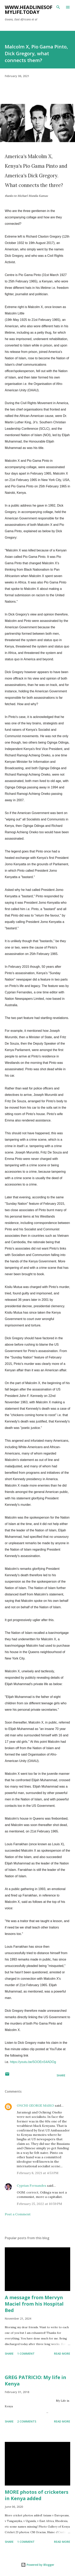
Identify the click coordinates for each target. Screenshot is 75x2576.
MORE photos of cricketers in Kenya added (36, 2495)
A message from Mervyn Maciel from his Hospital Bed (34, 2303)
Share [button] (61, 2075)
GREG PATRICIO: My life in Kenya (35, 2380)
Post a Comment (18, 2214)
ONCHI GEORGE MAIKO (35, 2105)
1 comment (26, 2353)
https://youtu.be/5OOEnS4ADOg (33, 2062)
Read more (62, 2353)
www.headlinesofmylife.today (28, 9)
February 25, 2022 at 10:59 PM (39, 2204)
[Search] (58, 7)
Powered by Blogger (37, 2565)
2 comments (26, 2421)
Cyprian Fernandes (31, 2185)
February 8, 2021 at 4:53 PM (37, 2173)
